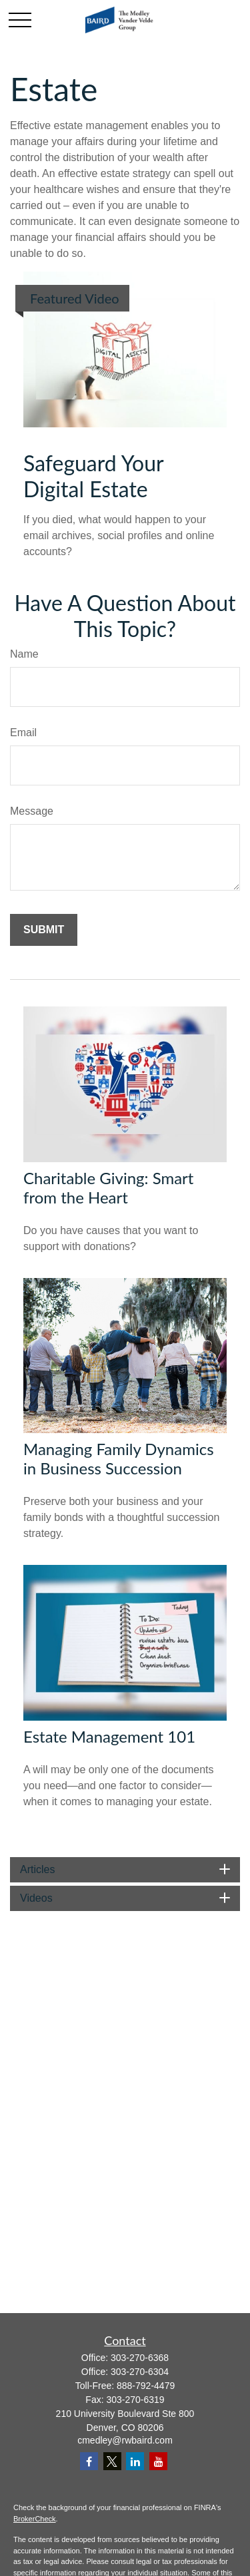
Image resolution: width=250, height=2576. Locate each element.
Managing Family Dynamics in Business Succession (118, 1458)
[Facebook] (89, 2461)
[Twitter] (112, 2461)
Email (23, 732)
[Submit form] (43, 930)
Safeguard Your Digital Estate (93, 476)
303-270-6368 (140, 2357)
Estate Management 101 (109, 1736)
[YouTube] (158, 2461)
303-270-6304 (140, 2371)
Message (31, 811)
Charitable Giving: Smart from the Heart (108, 1187)
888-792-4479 (146, 2385)
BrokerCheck (34, 2519)
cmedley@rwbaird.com (125, 2440)
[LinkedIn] (135, 2461)
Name (24, 654)
